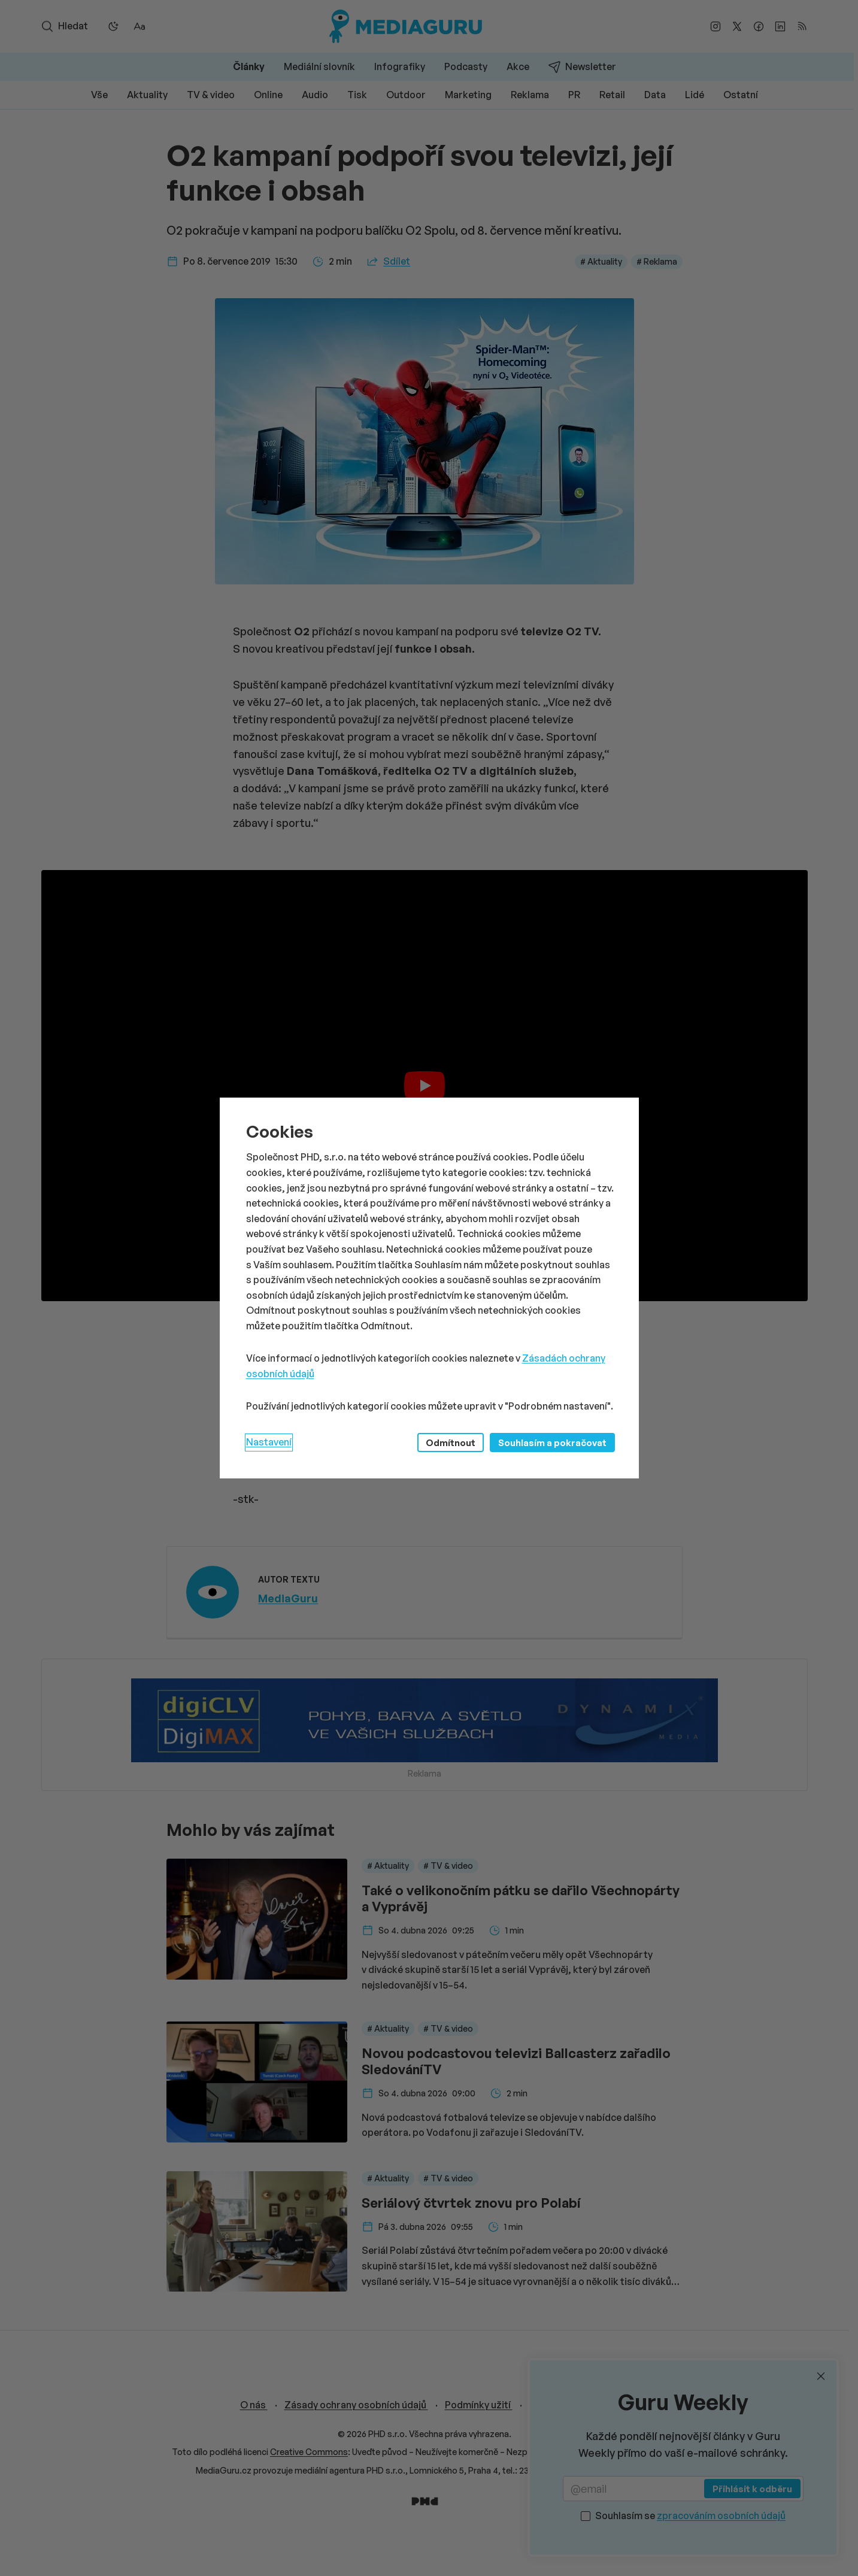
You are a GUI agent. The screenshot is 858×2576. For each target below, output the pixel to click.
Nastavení (269, 1442)
